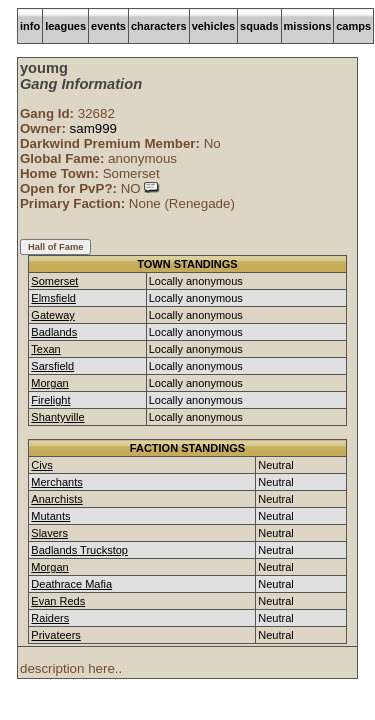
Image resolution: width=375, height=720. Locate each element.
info (30, 26)
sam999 (93, 128)
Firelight (50, 400)
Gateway (52, 315)
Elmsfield (53, 298)
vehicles (213, 26)
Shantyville (57, 417)
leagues (65, 26)
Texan (45, 349)
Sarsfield (52, 366)
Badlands (54, 332)
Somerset (54, 281)
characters (159, 26)
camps (353, 26)
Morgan (49, 383)
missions (308, 26)
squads (259, 26)
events (108, 26)
